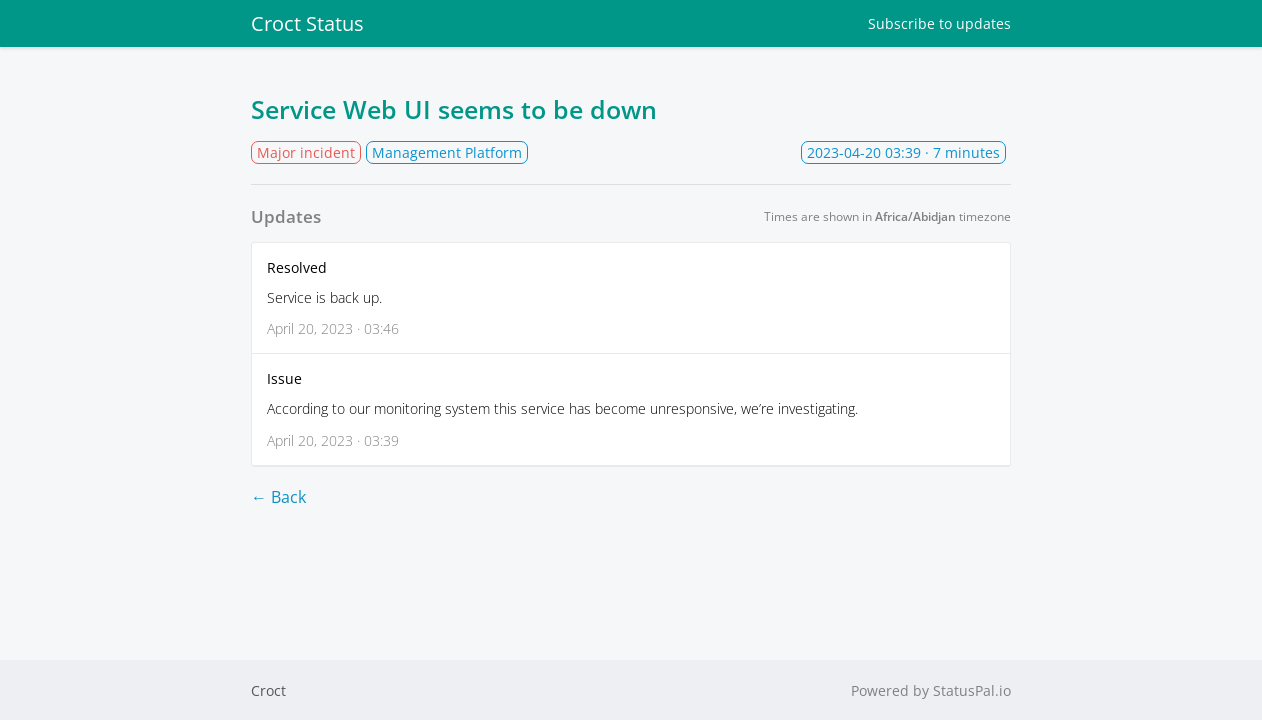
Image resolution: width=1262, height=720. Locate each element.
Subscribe (939, 23)
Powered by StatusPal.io (931, 690)
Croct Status (307, 23)
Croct (268, 690)
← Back (278, 497)
